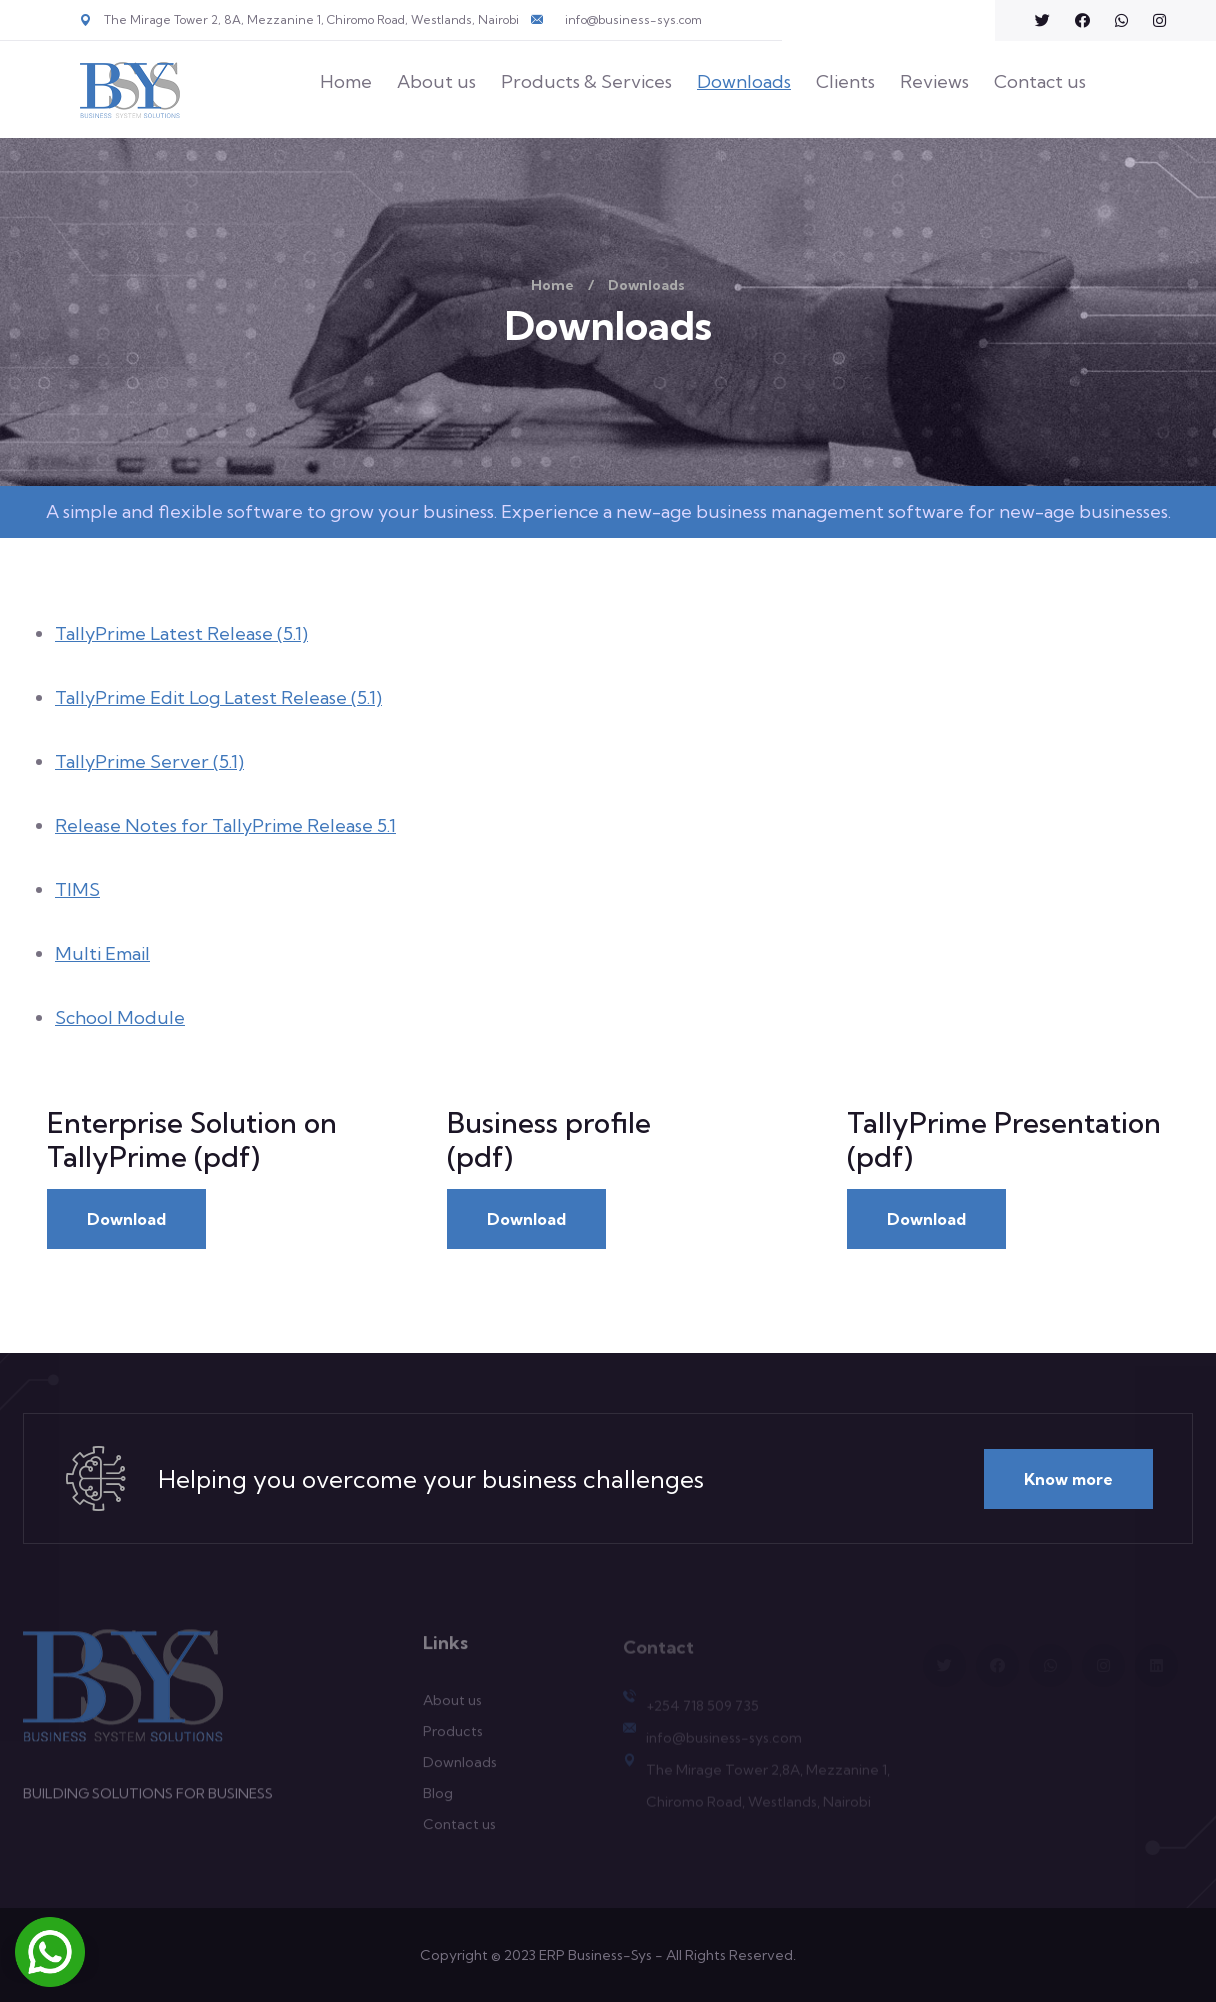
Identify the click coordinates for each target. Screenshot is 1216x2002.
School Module (120, 1017)
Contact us (1040, 81)
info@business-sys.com (633, 19)
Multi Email (102, 953)
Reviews (934, 81)
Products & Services (586, 81)
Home (346, 81)
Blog (438, 1801)
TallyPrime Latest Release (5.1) (181, 633)
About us (436, 81)
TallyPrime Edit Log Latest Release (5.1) (218, 697)
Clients (845, 81)
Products (453, 1739)
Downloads (744, 81)
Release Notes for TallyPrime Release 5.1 (225, 825)
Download (126, 1219)
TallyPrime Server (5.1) (149, 761)
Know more (1068, 1479)
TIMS (77, 889)
